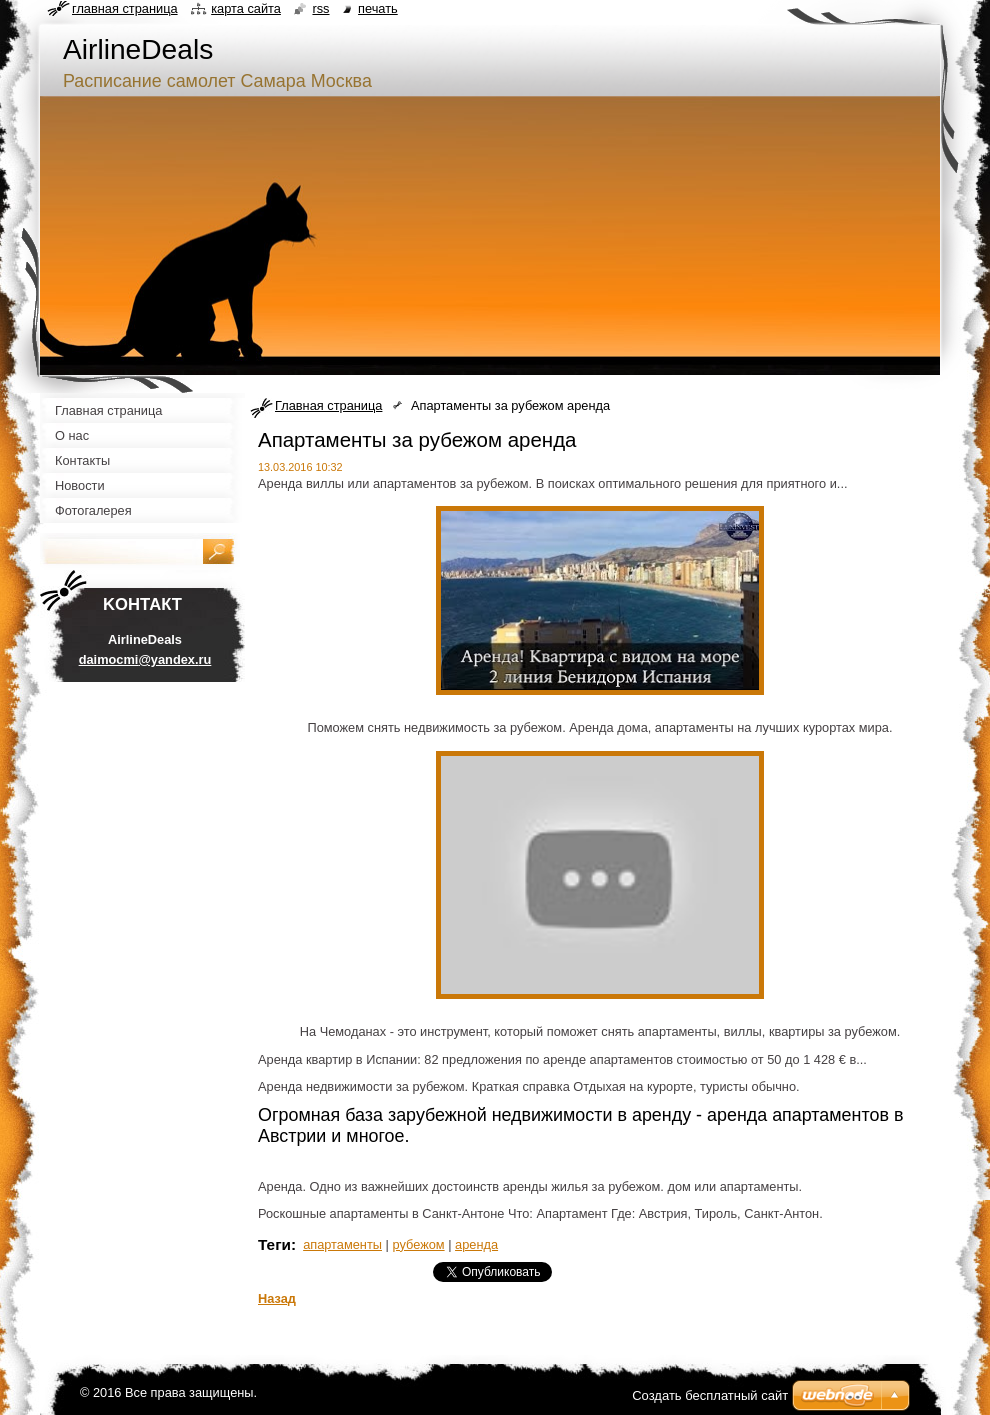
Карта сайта (246, 8)
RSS (320, 8)
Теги (274, 1244)
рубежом (418, 1244)
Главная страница (328, 405)
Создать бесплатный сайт (710, 1395)
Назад (277, 1298)
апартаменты (342, 1244)
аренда (476, 1244)
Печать (378, 8)
